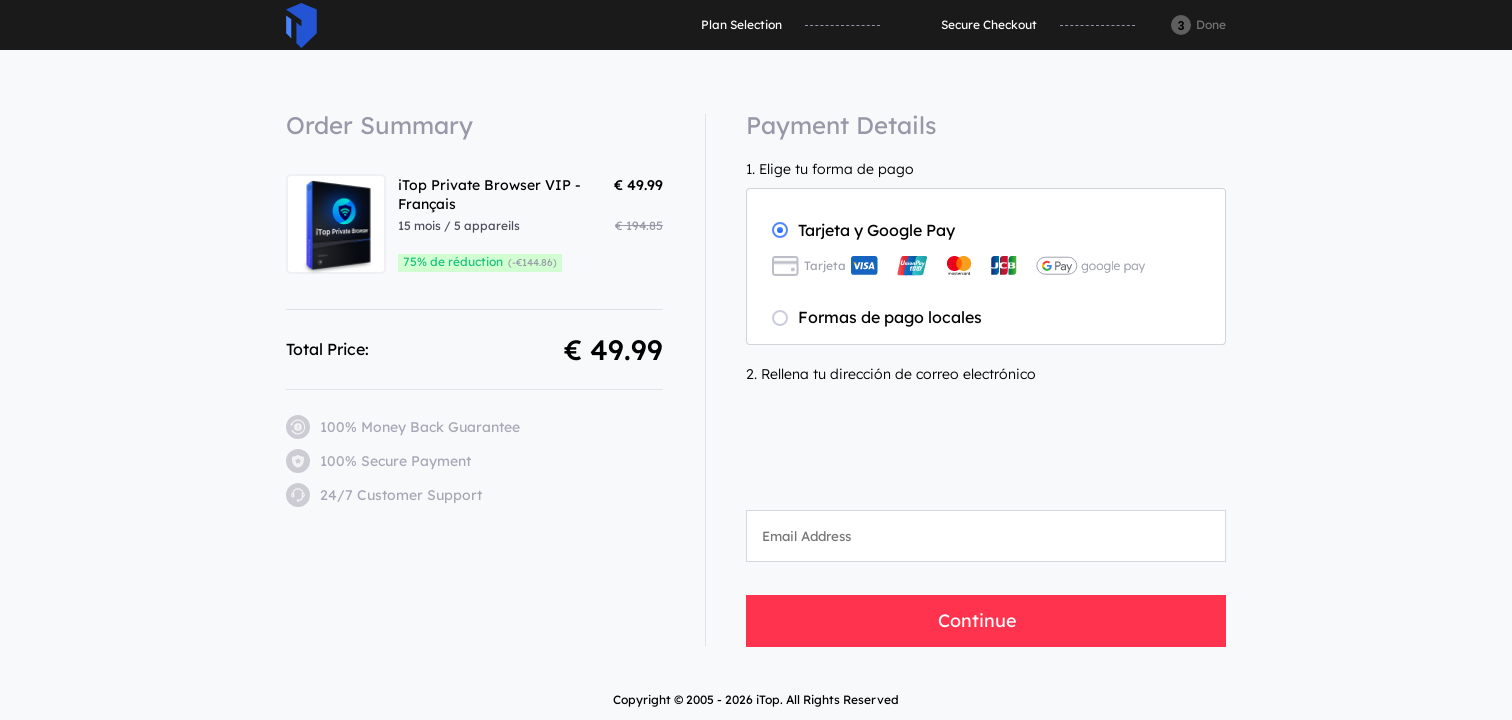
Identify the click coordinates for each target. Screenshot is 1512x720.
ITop (301, 25)
